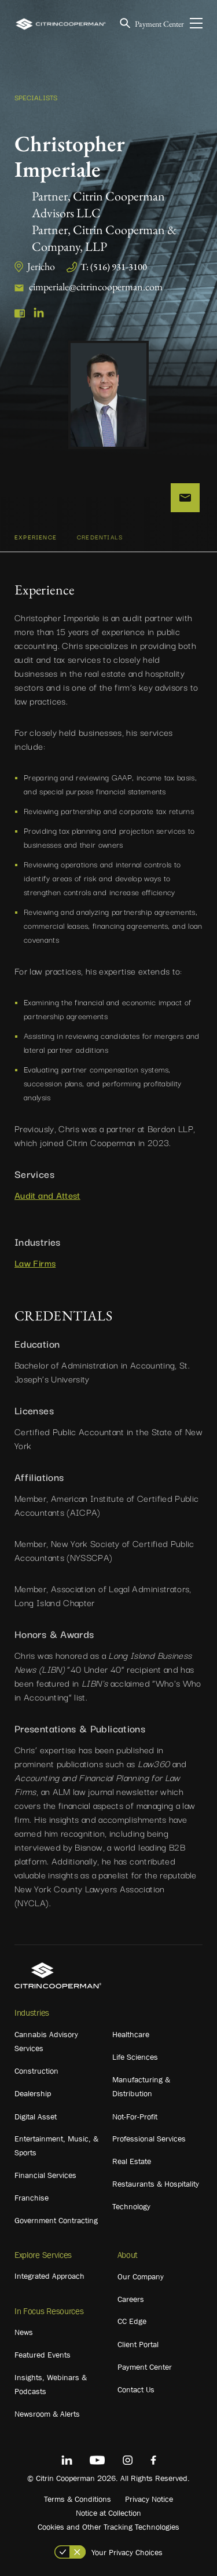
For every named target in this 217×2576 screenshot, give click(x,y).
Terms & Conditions (77, 2499)
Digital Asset (35, 2116)
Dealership (32, 2093)
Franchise (31, 2197)
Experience (35, 537)
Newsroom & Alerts (47, 2413)
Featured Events (42, 2354)
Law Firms (35, 1262)
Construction (36, 2070)
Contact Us (136, 2389)
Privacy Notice (149, 2499)
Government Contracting (56, 2220)
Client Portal (138, 2344)
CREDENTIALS (100, 537)
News (23, 2332)
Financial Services (45, 2175)
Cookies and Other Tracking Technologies (108, 2526)
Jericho (41, 266)
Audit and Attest (47, 1195)
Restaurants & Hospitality (155, 2183)
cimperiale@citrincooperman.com (96, 286)
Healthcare (130, 2034)
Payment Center (159, 24)
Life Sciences (135, 2056)
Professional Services (149, 2138)
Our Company (140, 2276)
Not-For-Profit (134, 2116)
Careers (130, 2299)
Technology (131, 2206)
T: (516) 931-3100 (113, 267)
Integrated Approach (49, 2276)
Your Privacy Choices (127, 2552)
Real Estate (131, 2161)
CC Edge (131, 2321)
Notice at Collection (108, 2512)
